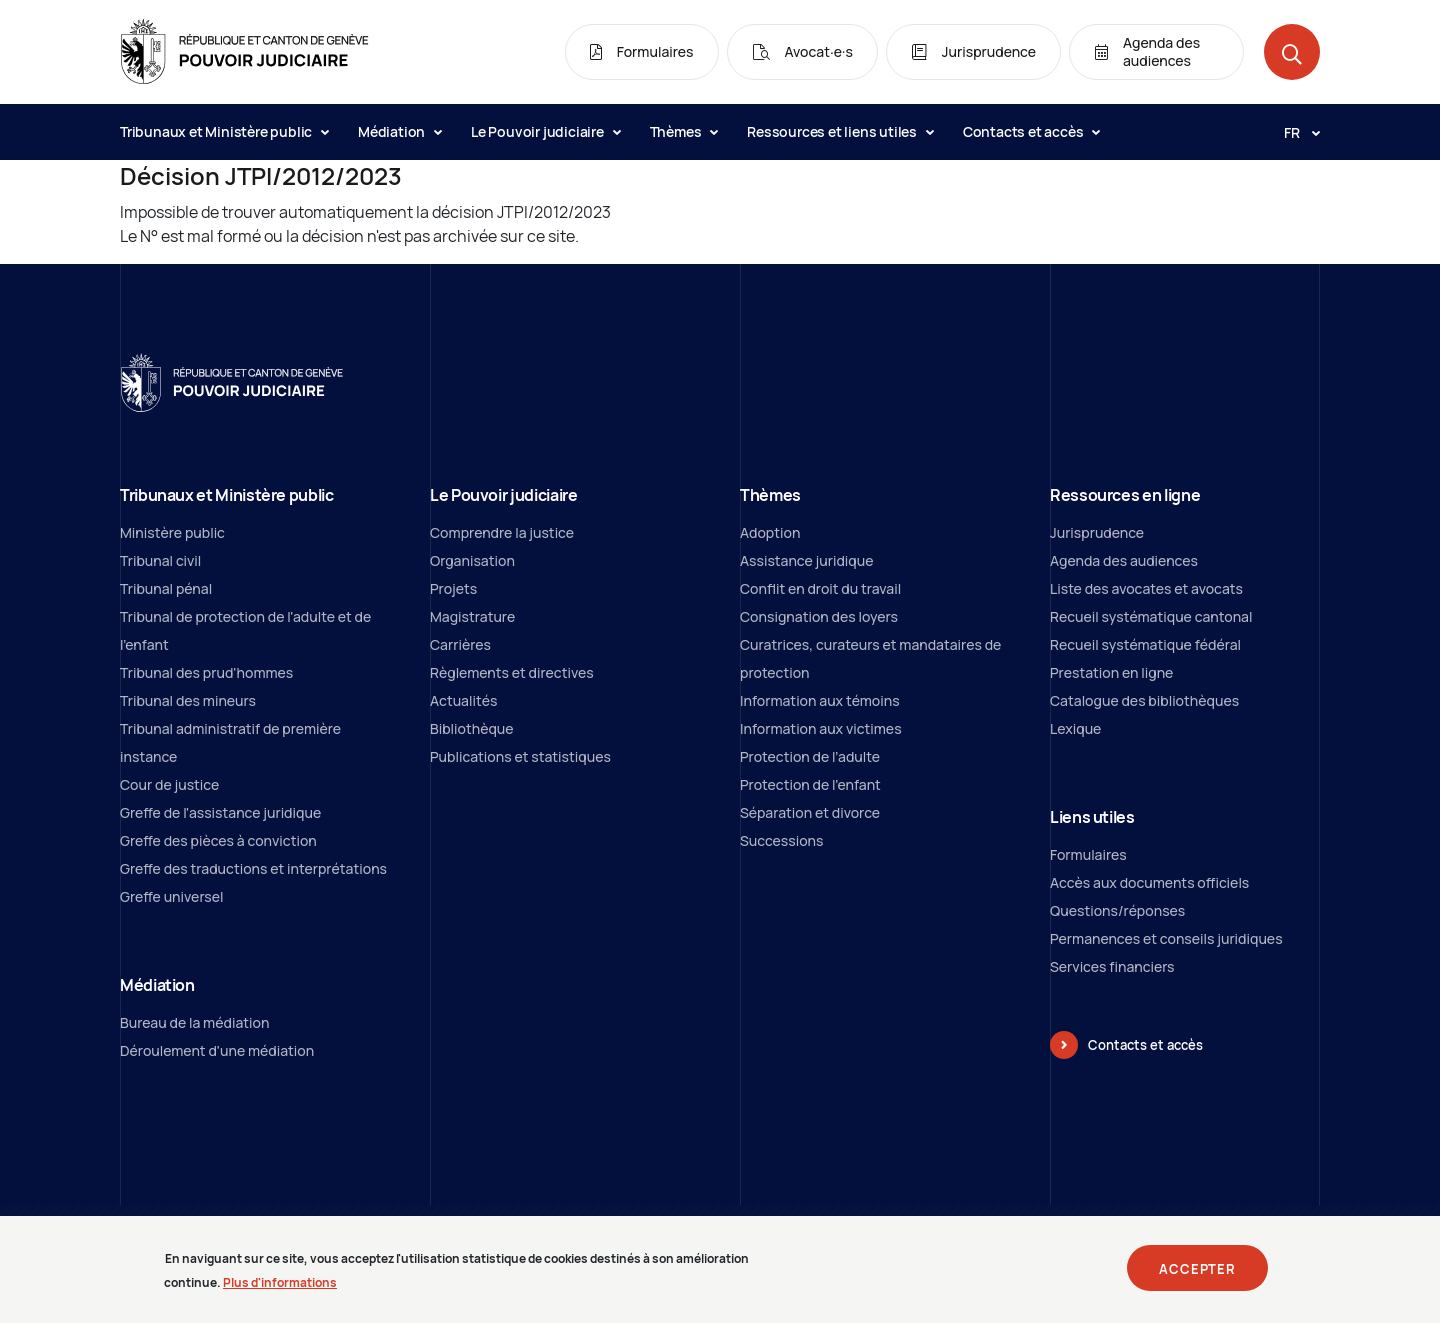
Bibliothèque (472, 728)
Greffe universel (172, 896)
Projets (453, 588)
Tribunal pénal (166, 588)
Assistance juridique (806, 560)
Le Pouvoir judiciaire (545, 131)
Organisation (472, 560)
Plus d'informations (280, 1290)
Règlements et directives (512, 672)
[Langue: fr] (1294, 132)
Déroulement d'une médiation (217, 1050)
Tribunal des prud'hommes (206, 672)
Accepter (1197, 1276)
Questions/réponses (1117, 910)
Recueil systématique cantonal (1151, 616)
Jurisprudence (1097, 532)
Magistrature (472, 616)
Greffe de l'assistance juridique (220, 812)
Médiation (399, 131)
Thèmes (684, 131)
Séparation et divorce (810, 812)
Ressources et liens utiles (840, 131)
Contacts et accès (1031, 131)
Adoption (770, 532)
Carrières (460, 644)
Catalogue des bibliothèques (1144, 700)
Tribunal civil (160, 560)
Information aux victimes (821, 728)
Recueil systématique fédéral (1145, 644)
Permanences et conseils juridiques (1166, 938)
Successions (781, 840)
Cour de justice (169, 784)
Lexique (1075, 728)
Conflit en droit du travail (820, 588)
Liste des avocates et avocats (1146, 588)
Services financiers (1112, 966)
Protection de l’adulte (810, 756)
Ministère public (172, 532)
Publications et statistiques (520, 756)
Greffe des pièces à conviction (218, 840)
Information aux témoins (820, 700)
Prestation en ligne (1111, 672)
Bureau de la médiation (194, 1022)
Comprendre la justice (502, 532)
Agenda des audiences (1124, 560)
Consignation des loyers (819, 616)
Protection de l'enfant (810, 784)
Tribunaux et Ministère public (224, 131)
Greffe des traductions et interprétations (253, 868)
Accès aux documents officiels (1149, 882)
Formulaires (1088, 854)
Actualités (463, 700)
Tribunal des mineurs (188, 700)
